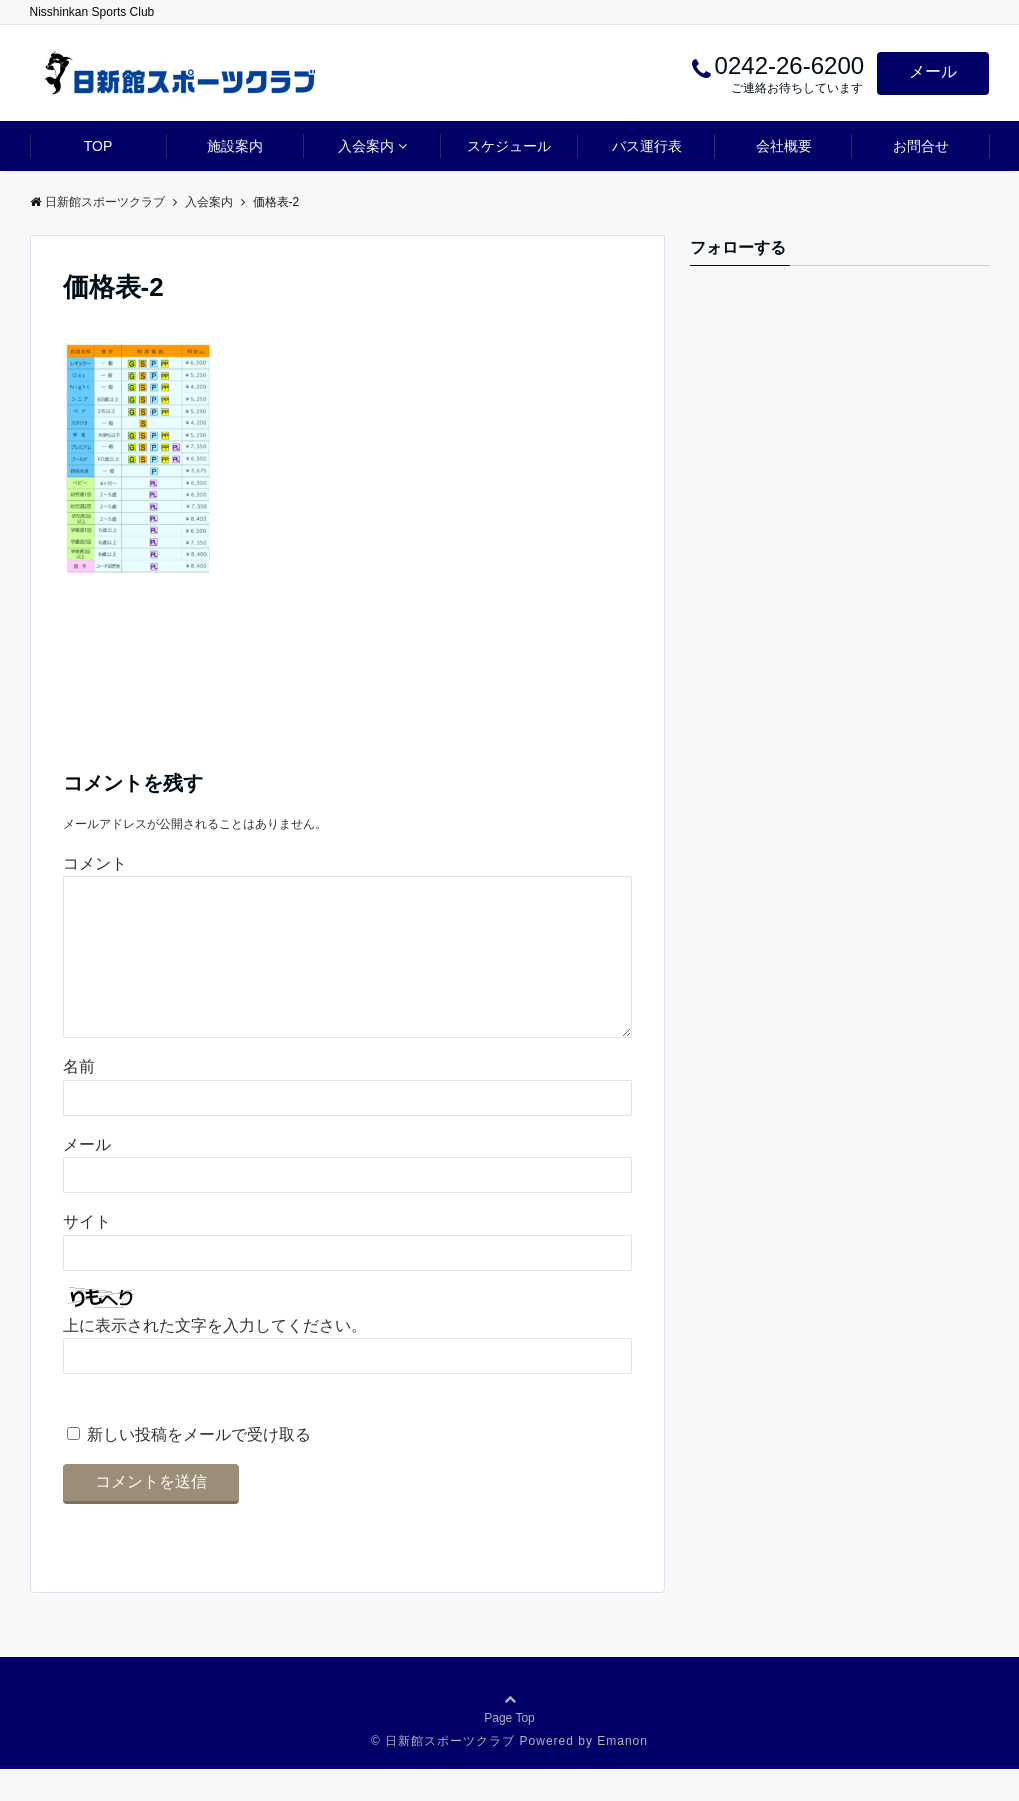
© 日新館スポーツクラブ (443, 1773)
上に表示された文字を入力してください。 (215, 1357)
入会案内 (366, 146)
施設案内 (235, 146)
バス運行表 (647, 146)
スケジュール (509, 146)
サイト (87, 1253)
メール (933, 71)
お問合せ (921, 146)
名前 (79, 1098)
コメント (95, 863)
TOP (98, 146)
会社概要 (784, 146)
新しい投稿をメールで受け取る (199, 1466)
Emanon (622, 1773)
